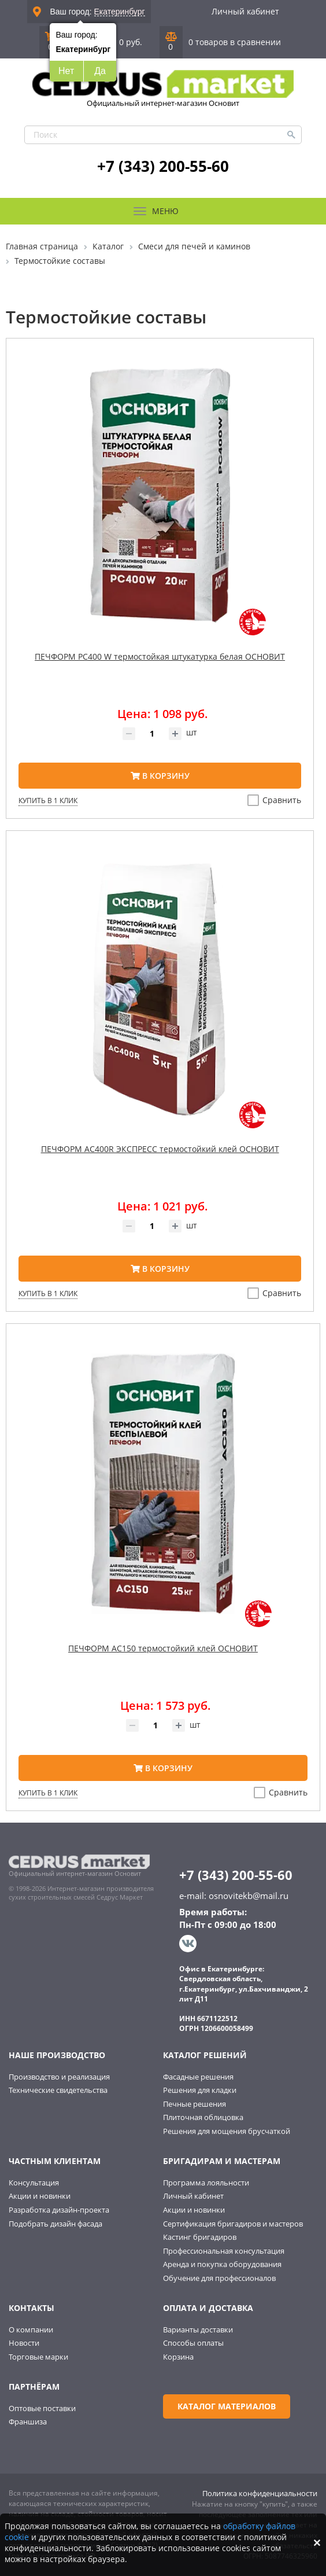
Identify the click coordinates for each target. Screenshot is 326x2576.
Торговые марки (38, 2356)
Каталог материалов (226, 2406)
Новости (24, 2343)
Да (100, 71)
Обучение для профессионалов (219, 2278)
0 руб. (130, 41)
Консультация (34, 2182)
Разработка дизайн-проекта (59, 2210)
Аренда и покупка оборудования (222, 2264)
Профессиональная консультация (223, 2251)
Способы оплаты (193, 2343)
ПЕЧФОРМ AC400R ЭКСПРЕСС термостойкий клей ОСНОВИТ (160, 1148)
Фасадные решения (198, 2076)
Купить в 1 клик (47, 800)
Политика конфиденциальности (259, 2493)
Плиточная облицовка (203, 2117)
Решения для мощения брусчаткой (226, 2131)
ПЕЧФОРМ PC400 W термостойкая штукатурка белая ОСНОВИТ (160, 656)
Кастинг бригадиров (199, 2237)
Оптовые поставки (42, 2408)
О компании (31, 2329)
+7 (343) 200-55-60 (163, 166)
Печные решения (194, 2104)
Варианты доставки (198, 2329)
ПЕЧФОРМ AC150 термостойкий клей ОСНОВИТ (163, 1648)
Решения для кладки (199, 2090)
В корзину (160, 775)
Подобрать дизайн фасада (55, 2223)
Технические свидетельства (58, 2090)
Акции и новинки (40, 2196)
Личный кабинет (245, 11)
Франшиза (28, 2421)
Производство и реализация (59, 2076)
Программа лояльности (206, 2182)
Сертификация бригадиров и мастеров (233, 2223)
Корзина (178, 2356)
